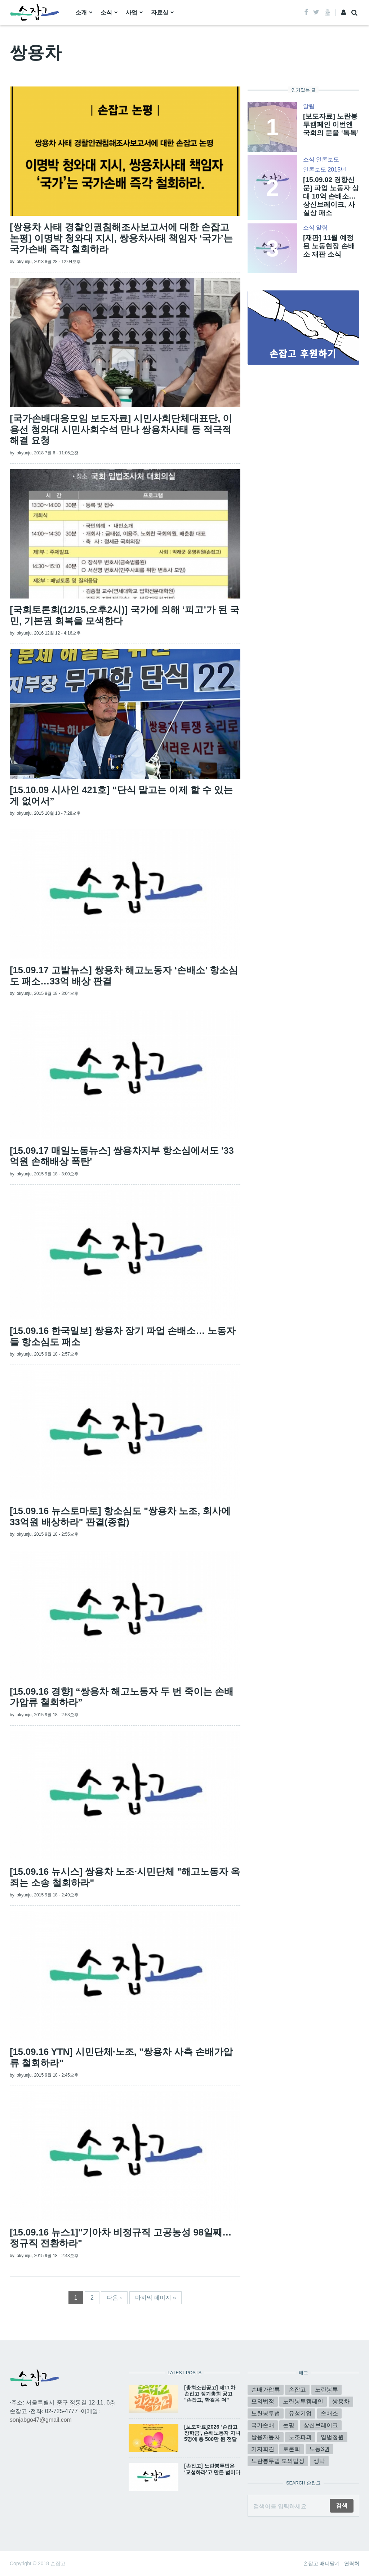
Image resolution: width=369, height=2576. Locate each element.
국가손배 (262, 2425)
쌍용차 (341, 2401)
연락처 (351, 2563)
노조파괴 (300, 2437)
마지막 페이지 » (155, 2298)
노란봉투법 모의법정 (277, 2461)
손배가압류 (265, 2389)
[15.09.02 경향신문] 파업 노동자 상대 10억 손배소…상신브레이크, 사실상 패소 (331, 196)
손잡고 (297, 2389)
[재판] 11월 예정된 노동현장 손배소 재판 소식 (329, 246)
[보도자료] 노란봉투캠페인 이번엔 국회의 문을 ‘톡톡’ (331, 124)
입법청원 (332, 2437)
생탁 (319, 2461)
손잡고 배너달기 (321, 2563)
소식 (106, 12)
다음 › (114, 2298)
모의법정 (262, 2401)
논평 (288, 2425)
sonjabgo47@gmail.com (41, 2420)
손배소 (329, 2413)
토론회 (291, 2449)
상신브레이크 (320, 2425)
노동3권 (319, 2449)
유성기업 (300, 2413)
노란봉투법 (265, 2413)
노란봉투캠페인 (303, 2401)
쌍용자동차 (265, 2437)
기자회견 (262, 2449)
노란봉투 (326, 2389)
